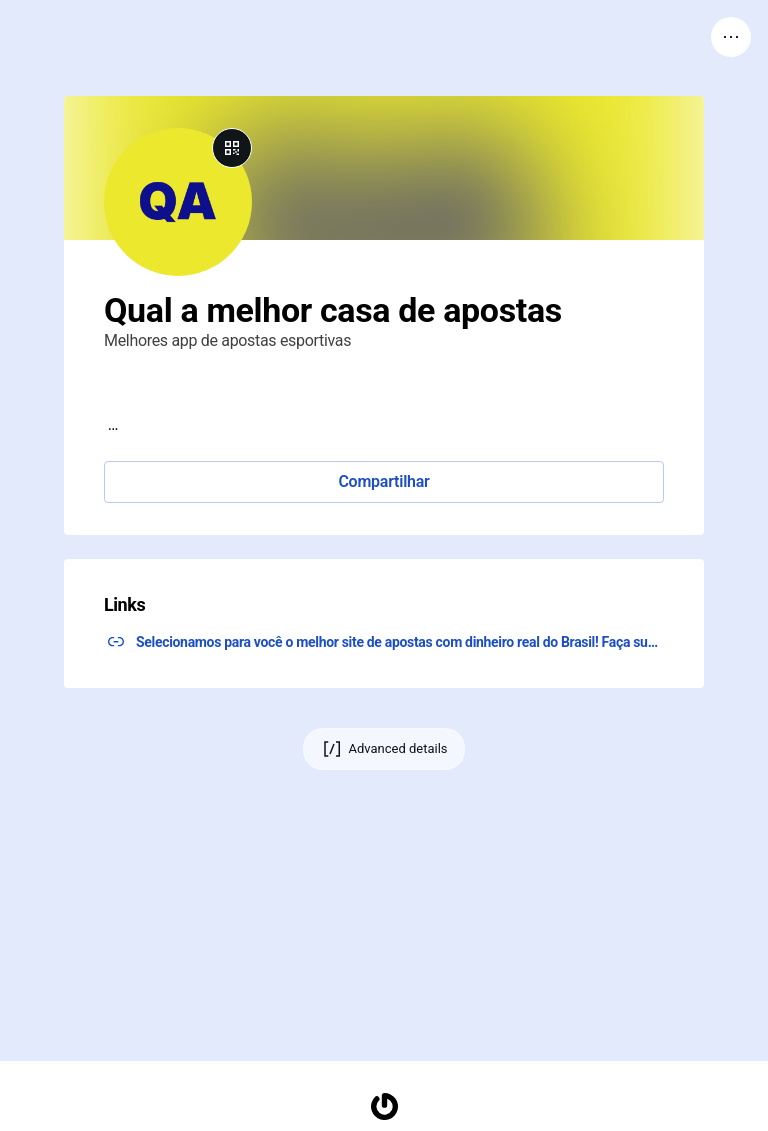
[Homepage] (384, 1106)
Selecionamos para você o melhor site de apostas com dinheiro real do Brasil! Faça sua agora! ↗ (400, 642)
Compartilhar (383, 481)
